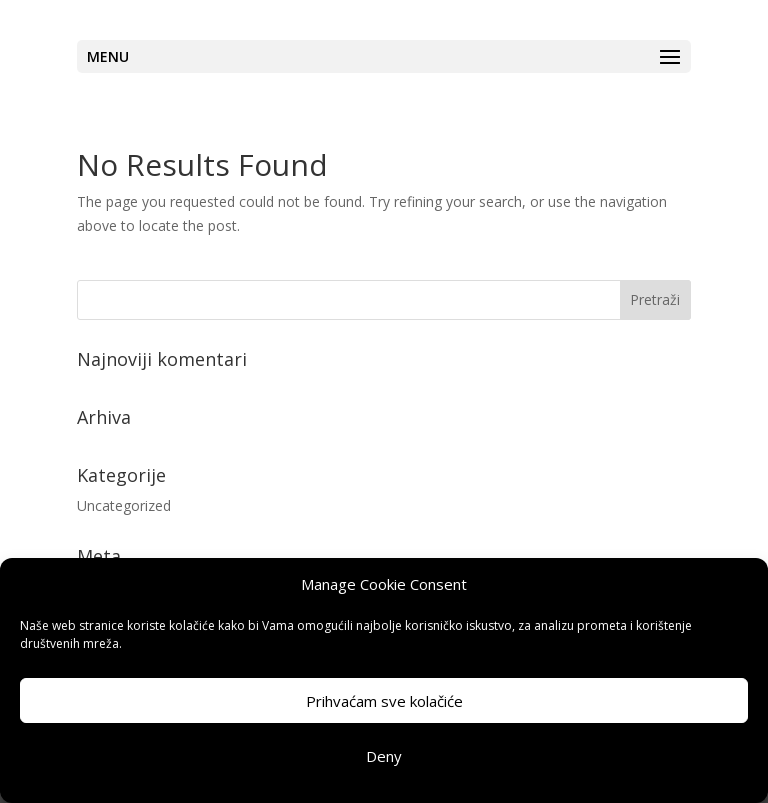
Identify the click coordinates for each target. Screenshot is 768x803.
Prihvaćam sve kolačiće (384, 701)
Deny (384, 756)
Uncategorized (124, 505)
